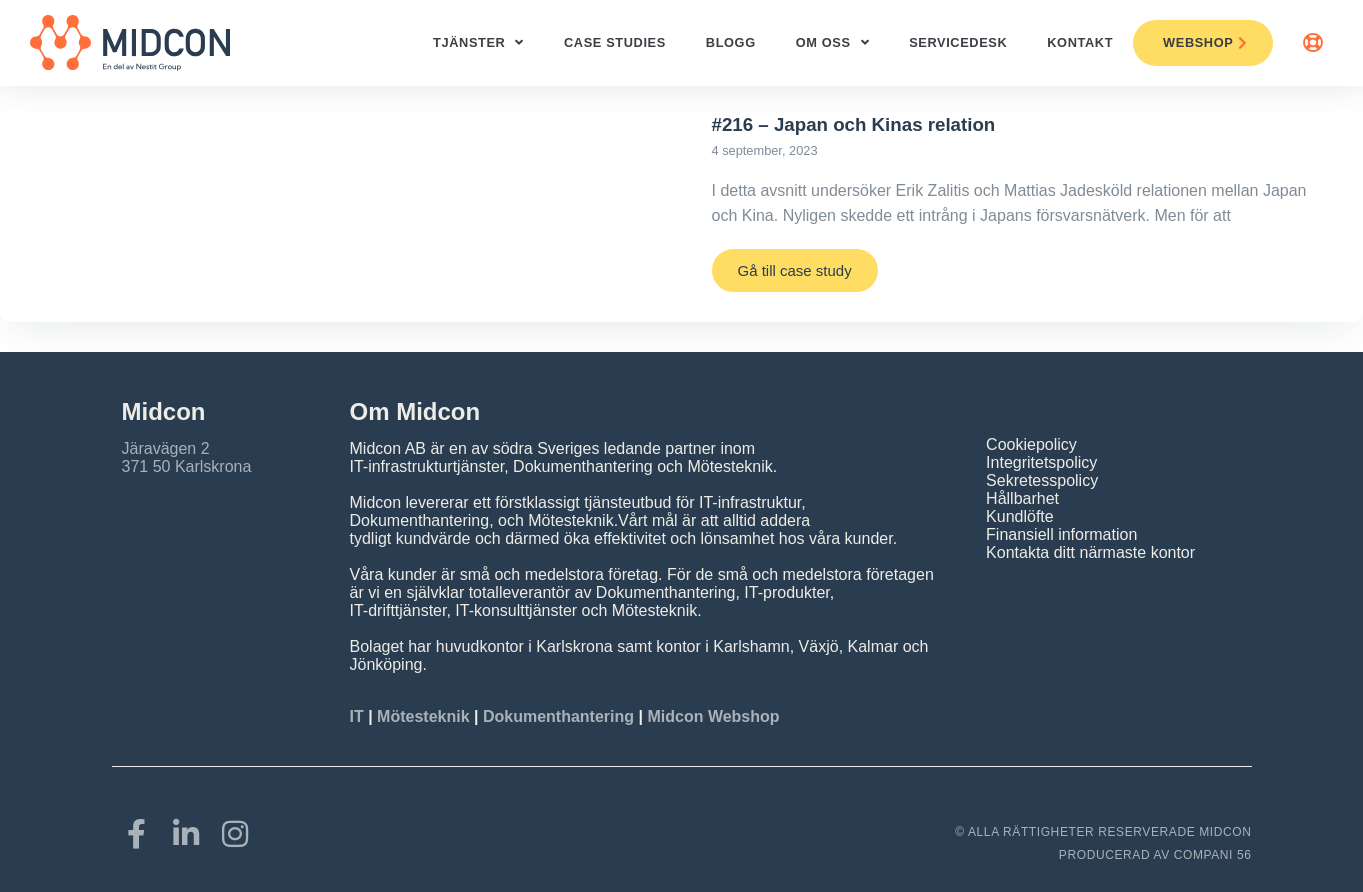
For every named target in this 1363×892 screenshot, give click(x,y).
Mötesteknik (423, 716)
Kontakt (1080, 42)
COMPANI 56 (1213, 855)
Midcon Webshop (713, 716)
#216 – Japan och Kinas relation (854, 124)
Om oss (832, 43)
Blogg (731, 42)
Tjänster (478, 43)
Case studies (615, 42)
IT (359, 716)
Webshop (1205, 42)
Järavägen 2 (166, 448)
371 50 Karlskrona (187, 466)
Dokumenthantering (558, 716)
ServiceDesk (958, 42)
